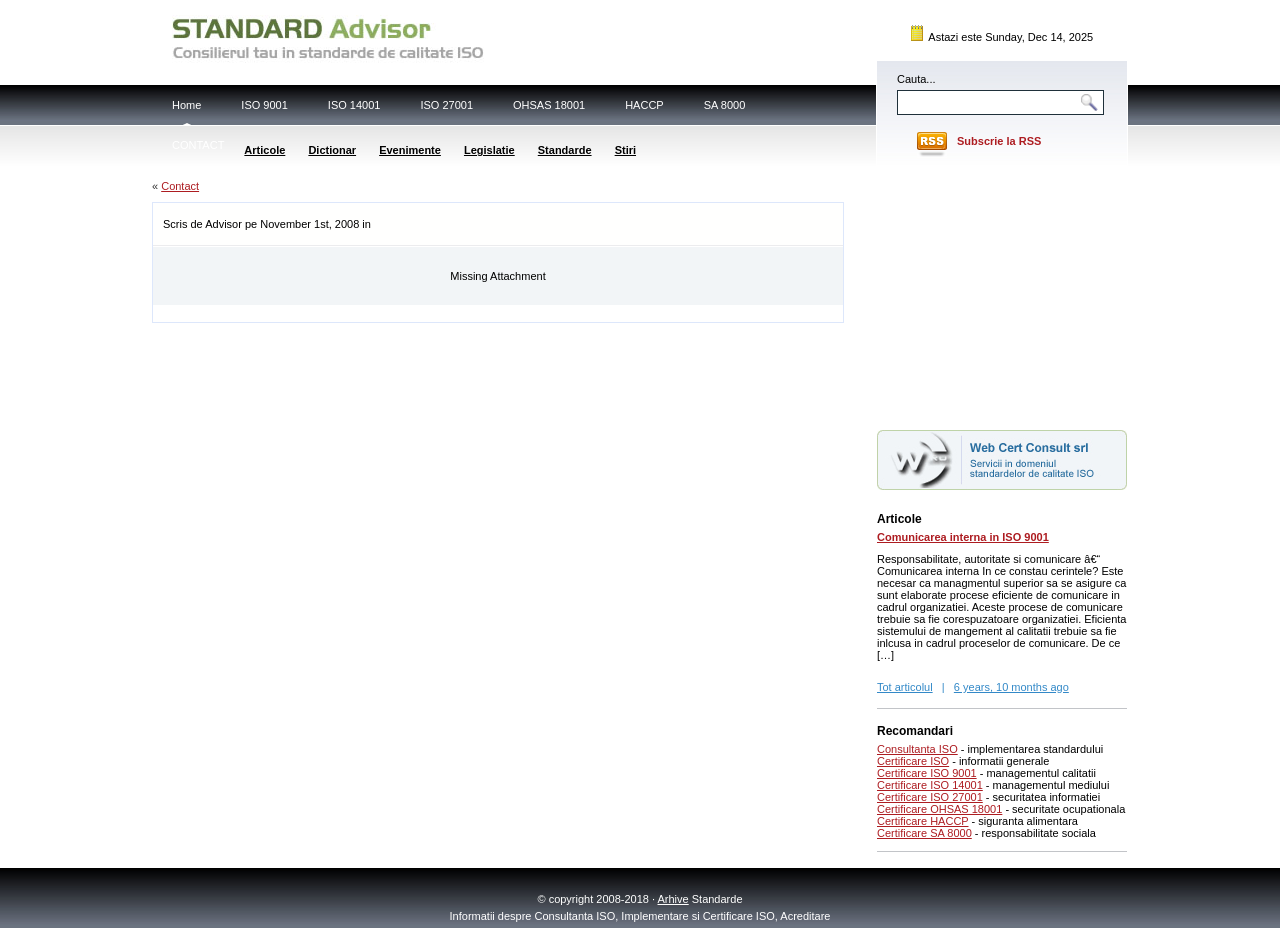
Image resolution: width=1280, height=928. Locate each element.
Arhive (673, 899)
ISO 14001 (354, 105)
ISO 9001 (264, 105)
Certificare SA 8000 (924, 833)
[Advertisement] (387, 312)
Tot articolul (905, 687)
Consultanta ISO (917, 749)
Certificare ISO (913, 761)
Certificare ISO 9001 (927, 773)
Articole (264, 150)
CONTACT (198, 145)
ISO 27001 (446, 105)
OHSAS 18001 (549, 105)
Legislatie (489, 150)
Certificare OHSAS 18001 (939, 809)
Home (186, 105)
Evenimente (410, 150)
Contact (180, 186)
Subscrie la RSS (999, 141)
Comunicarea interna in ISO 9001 (963, 537)
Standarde (565, 150)
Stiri (625, 150)
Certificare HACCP (923, 821)
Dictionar (332, 150)
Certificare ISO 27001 (930, 797)
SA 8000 (725, 105)
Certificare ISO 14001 (930, 785)
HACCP (644, 105)
